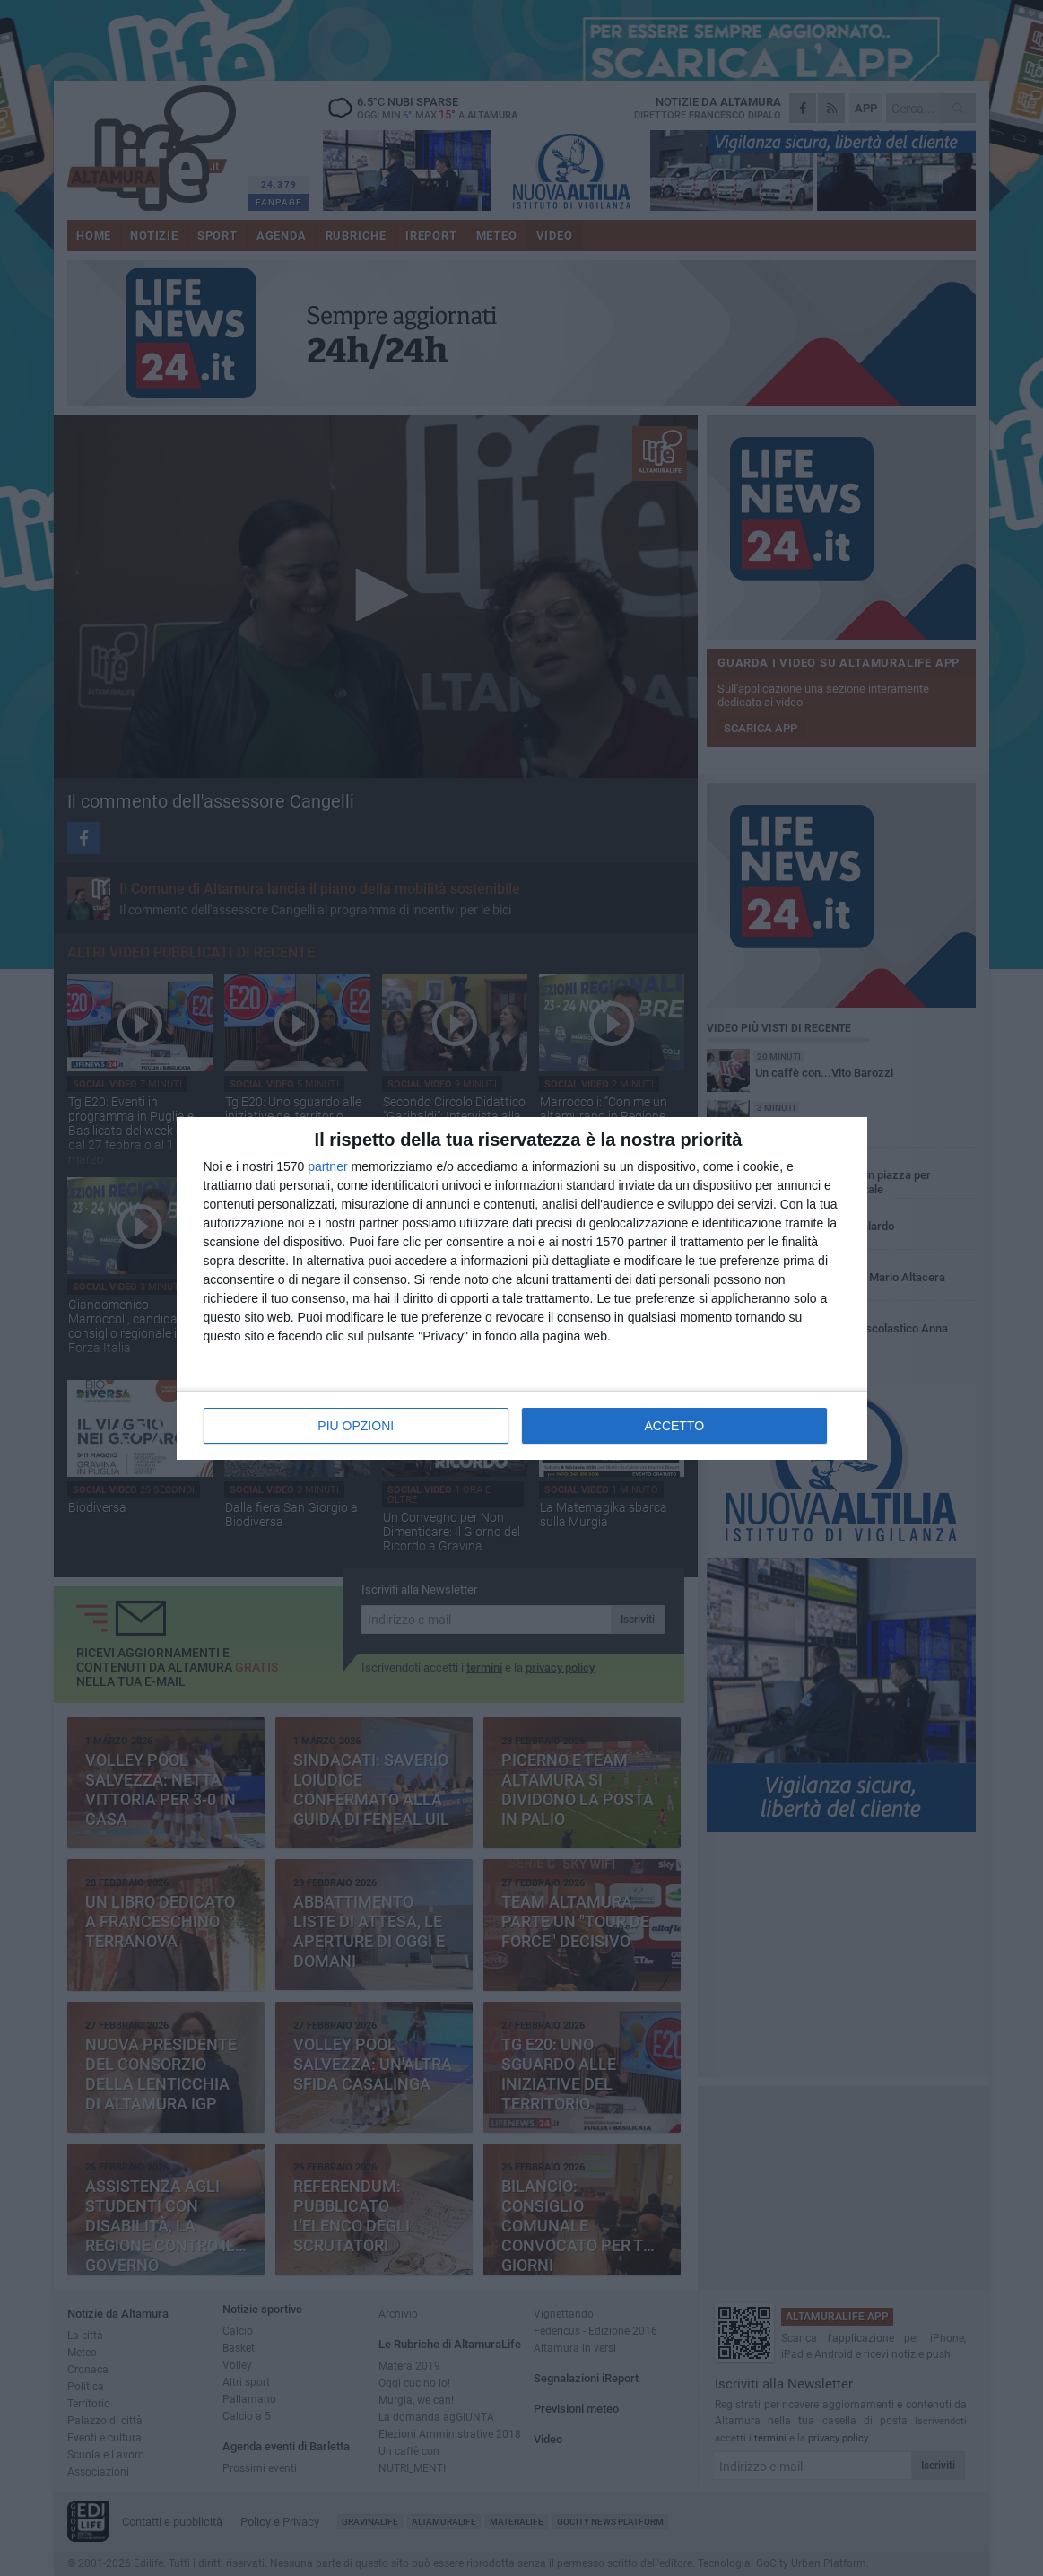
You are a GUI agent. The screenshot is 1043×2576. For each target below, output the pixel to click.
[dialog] (522, 1288)
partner (327, 1166)
